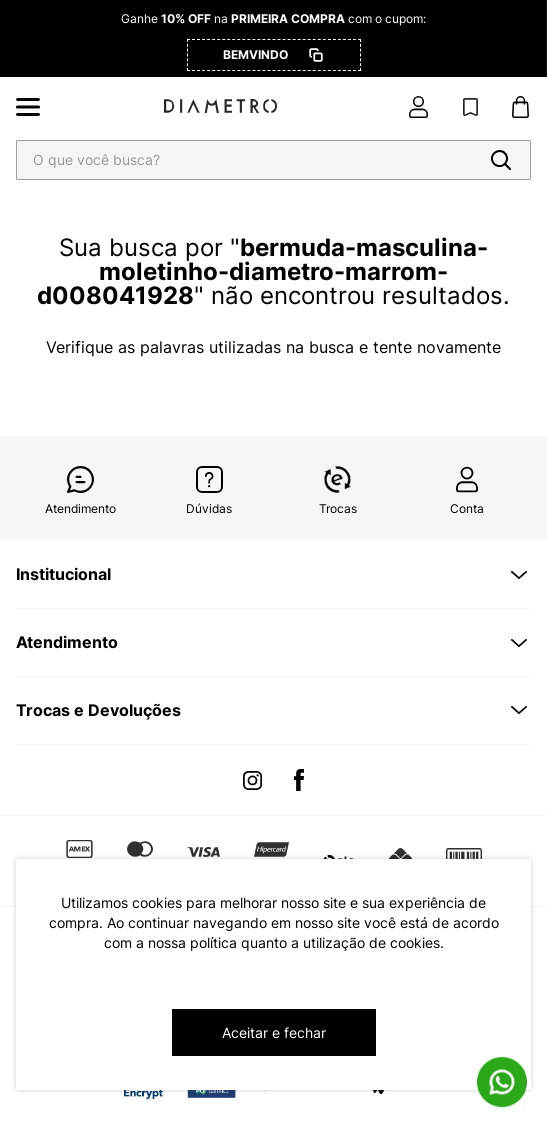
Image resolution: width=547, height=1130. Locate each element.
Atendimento (80, 508)
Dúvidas (209, 508)
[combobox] (273, 160)
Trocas (338, 508)
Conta (467, 508)
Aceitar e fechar (274, 1032)
